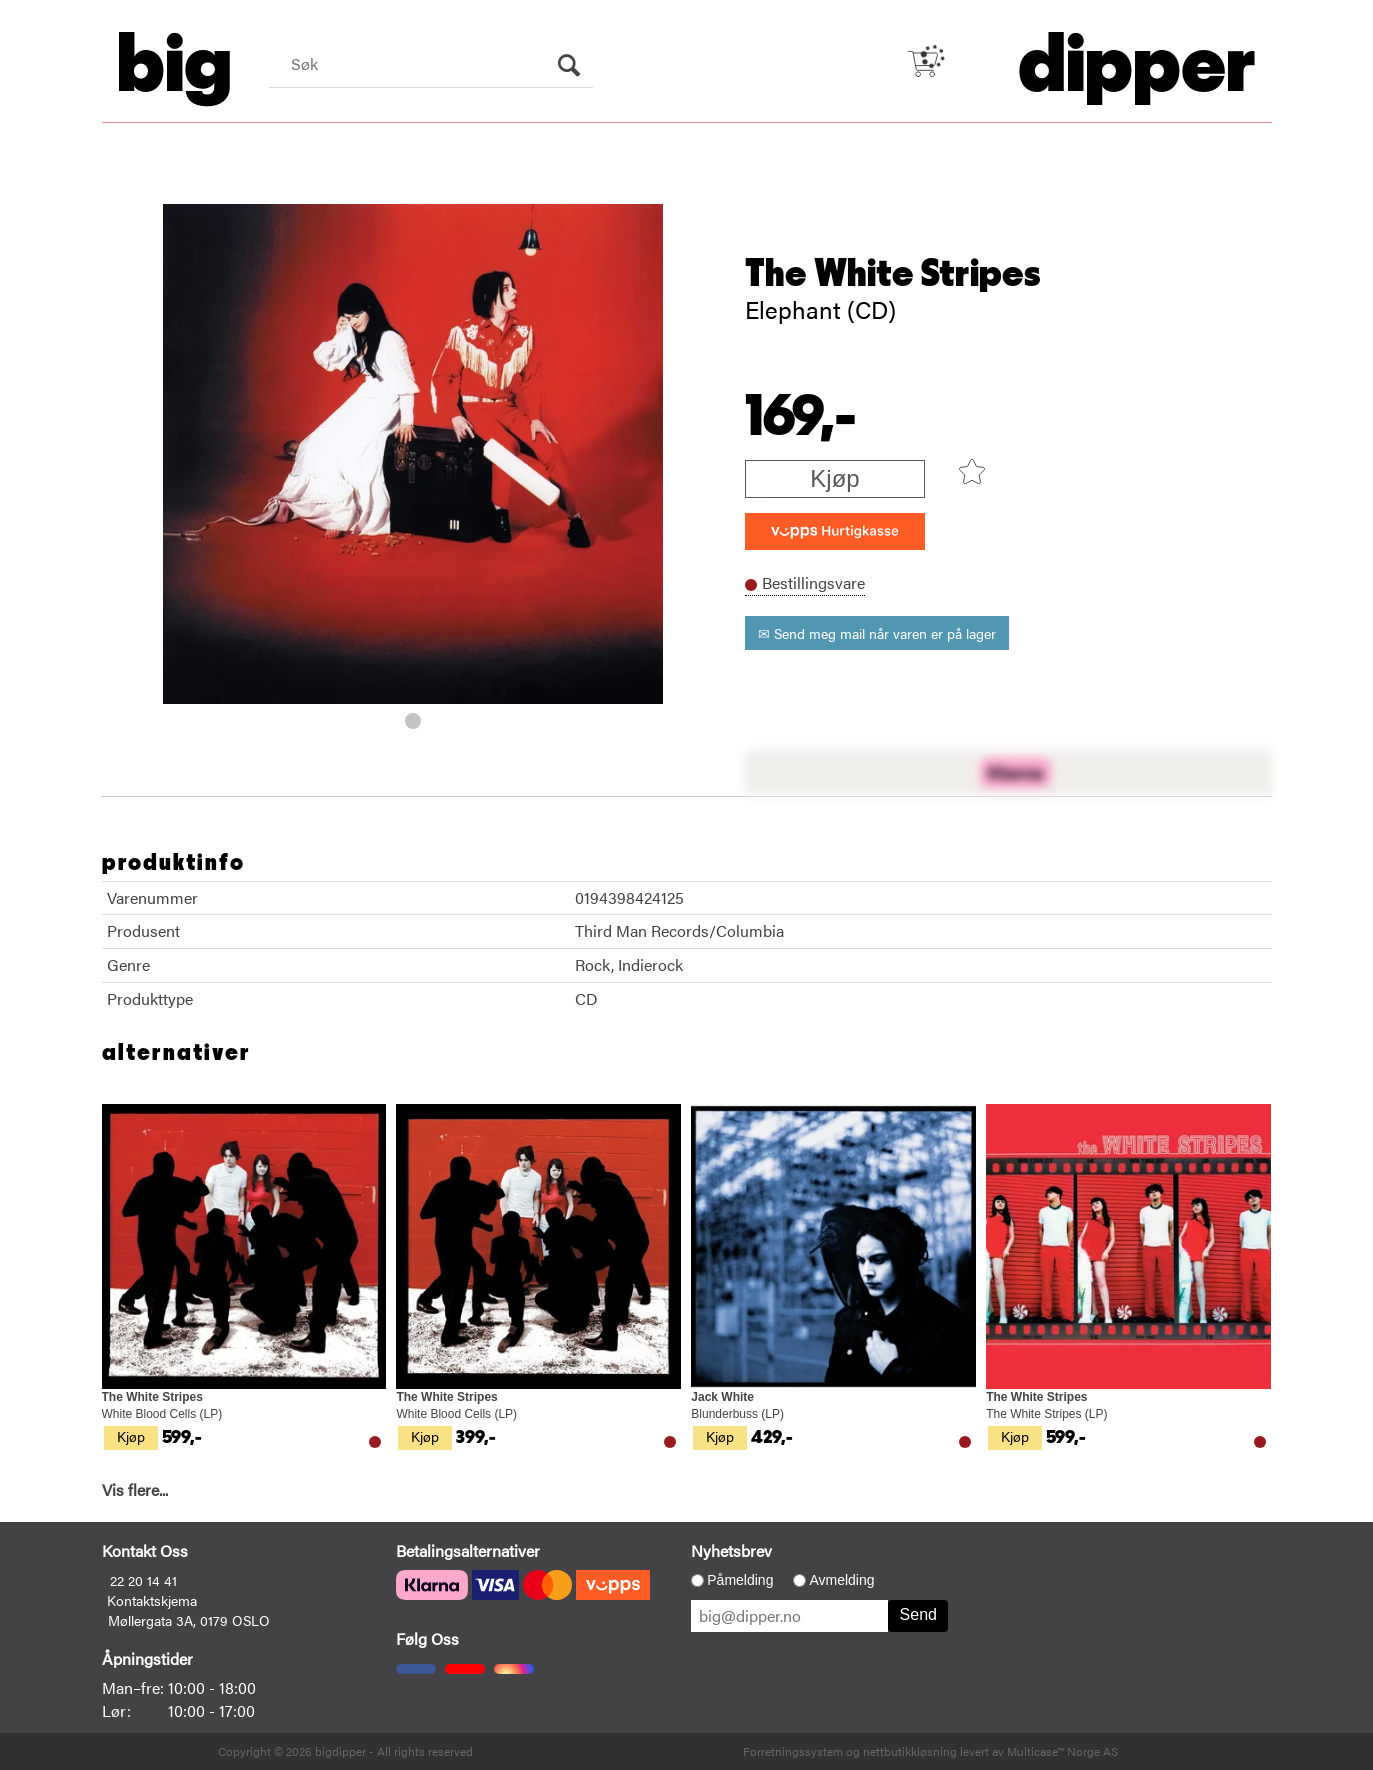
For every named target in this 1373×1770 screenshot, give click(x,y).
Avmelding (841, 1580)
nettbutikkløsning (910, 1751)
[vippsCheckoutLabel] (835, 531)
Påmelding (740, 1580)
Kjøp (834, 478)
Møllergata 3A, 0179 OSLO (189, 1620)
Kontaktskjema (152, 1600)
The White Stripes (893, 274)
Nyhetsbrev (731, 1550)
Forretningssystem (793, 1751)
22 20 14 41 (143, 1580)
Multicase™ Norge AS (1062, 1751)
